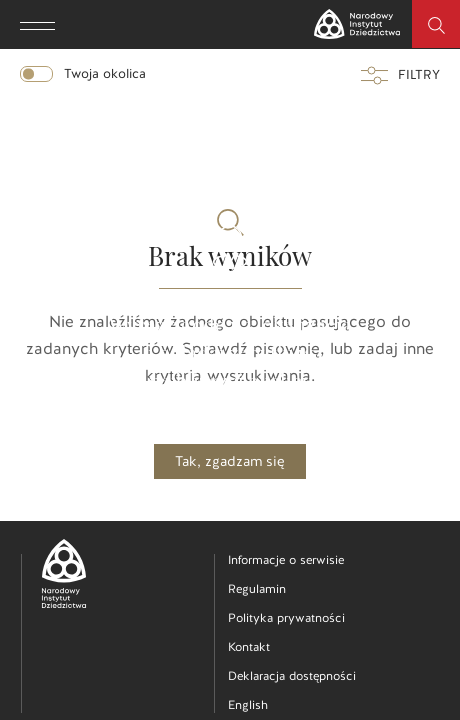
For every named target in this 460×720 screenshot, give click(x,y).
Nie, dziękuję (230, 496)
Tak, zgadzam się (230, 461)
